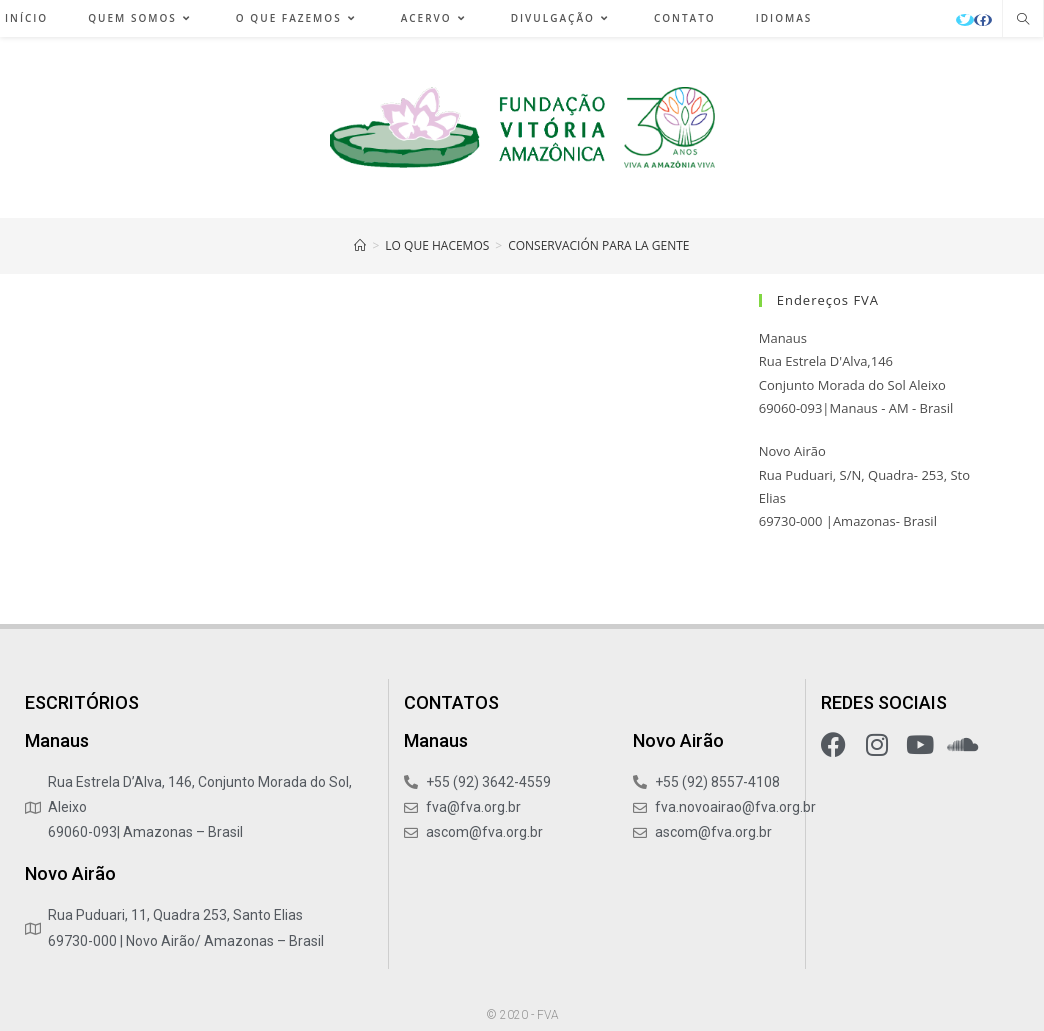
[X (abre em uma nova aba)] (965, 20)
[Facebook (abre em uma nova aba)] (983, 20)
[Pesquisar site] (1023, 20)
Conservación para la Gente (598, 245)
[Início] (360, 245)
